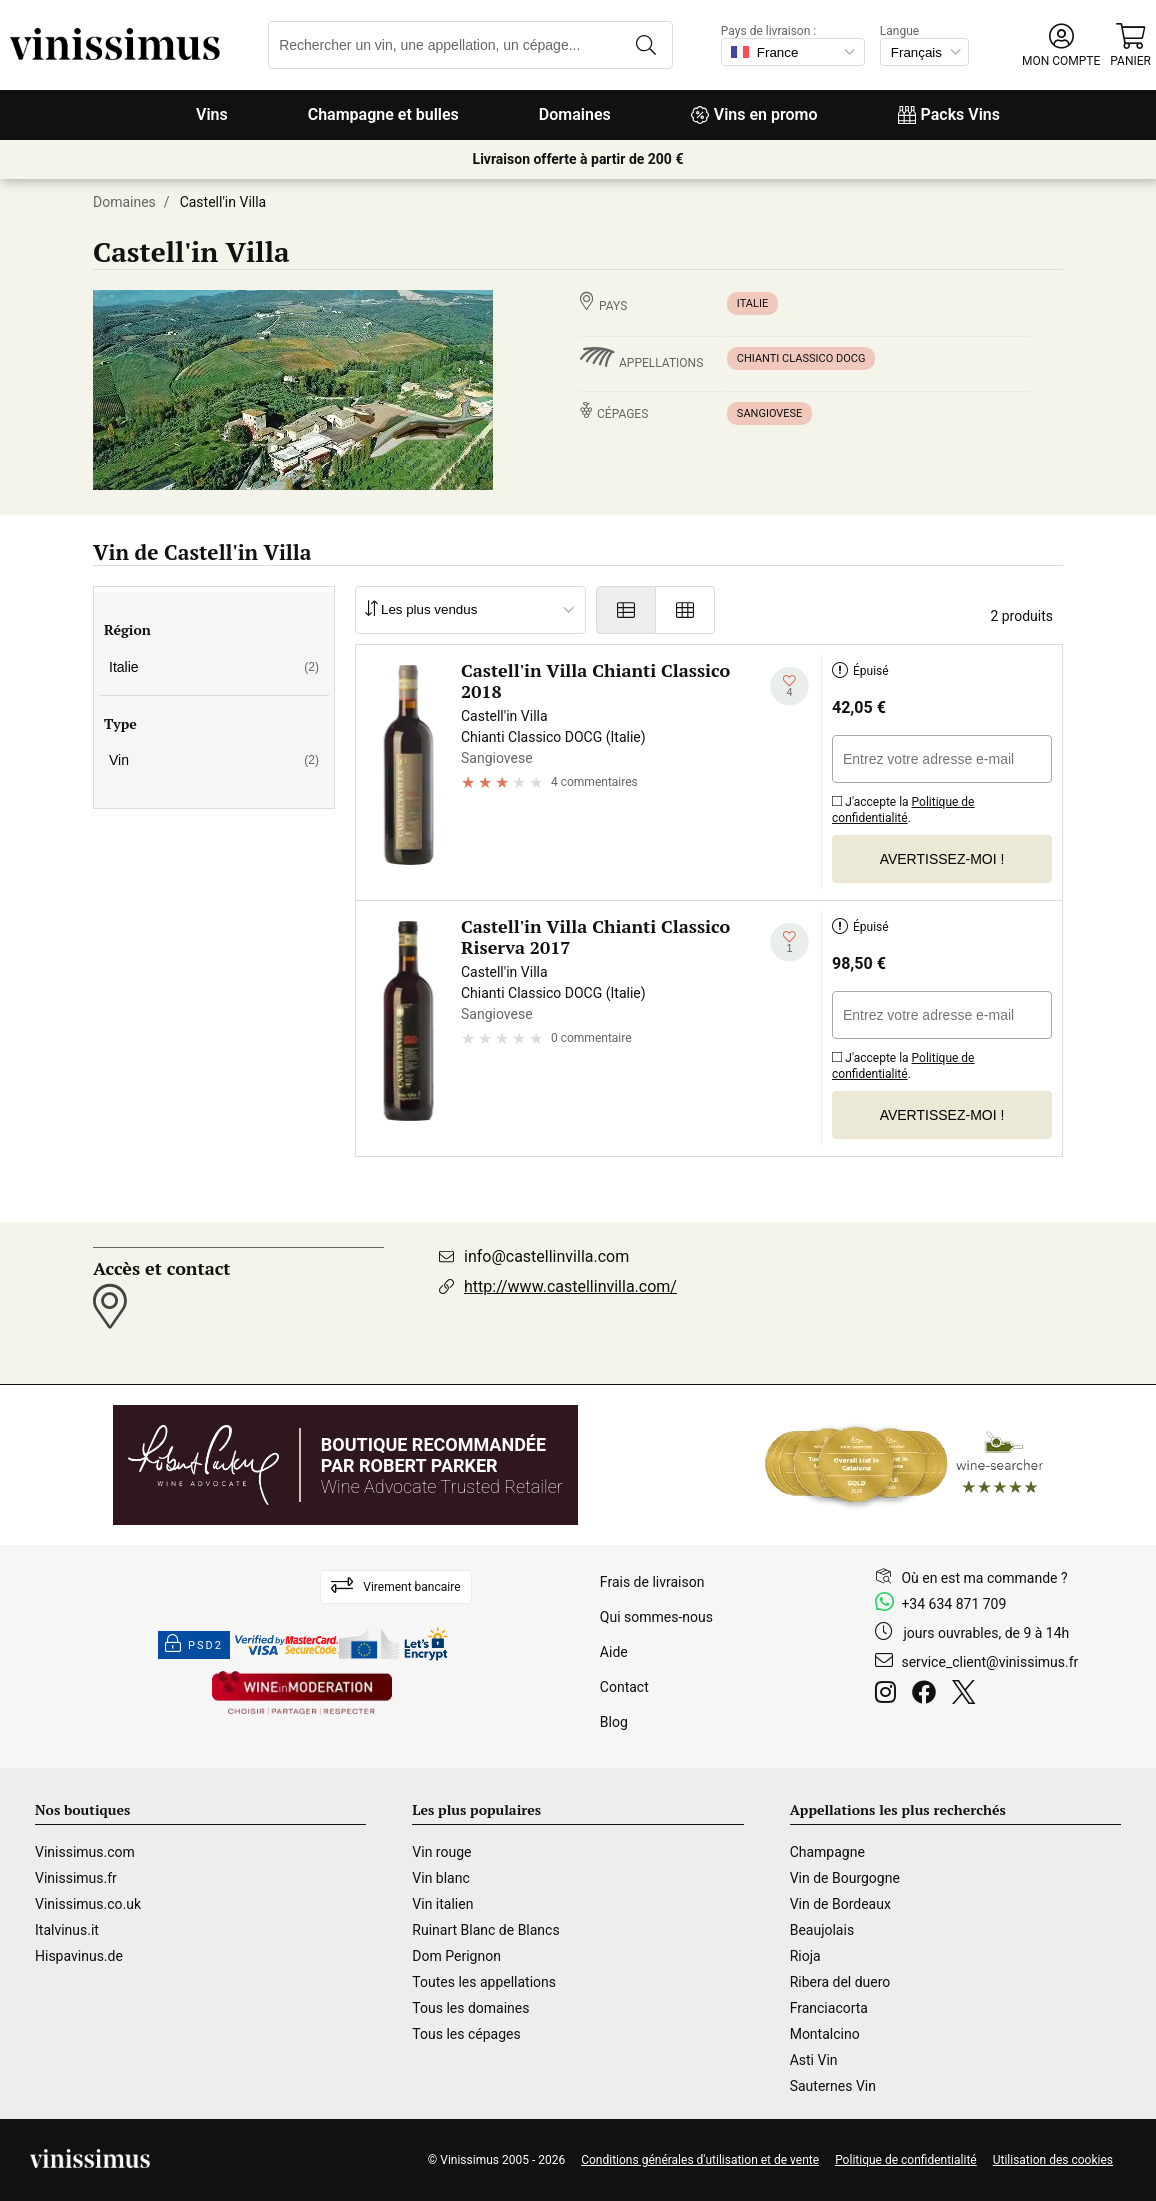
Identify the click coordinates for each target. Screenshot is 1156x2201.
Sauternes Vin (833, 2086)
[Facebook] (928, 1695)
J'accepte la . (903, 806)
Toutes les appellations (484, 1982)
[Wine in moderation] (302, 1694)
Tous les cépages (466, 2034)
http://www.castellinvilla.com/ (570, 1286)
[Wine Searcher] (904, 1465)
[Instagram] (889, 1695)
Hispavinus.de (79, 1956)
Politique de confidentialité (903, 810)
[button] (1061, 45)
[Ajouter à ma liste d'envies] (789, 686)
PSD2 (194, 1645)
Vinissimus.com (85, 1852)
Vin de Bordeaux (840, 1904)
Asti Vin (814, 2060)
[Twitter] (967, 1695)
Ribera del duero (840, 1982)
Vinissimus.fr (76, 1878)
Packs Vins (949, 114)
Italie (752, 303)
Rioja (805, 1956)
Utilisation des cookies (1053, 2160)
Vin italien (442, 1904)
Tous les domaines (470, 2008)
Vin (214, 760)
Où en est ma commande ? (984, 1578)
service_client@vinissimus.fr (989, 1662)
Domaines (575, 114)
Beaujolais (822, 1930)
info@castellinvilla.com (546, 1256)
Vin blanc (440, 1878)
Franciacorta (829, 2008)
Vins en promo (754, 114)
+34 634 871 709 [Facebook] (953, 1604)
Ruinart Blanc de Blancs (485, 1930)
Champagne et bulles (383, 114)
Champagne (827, 1852)
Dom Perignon (456, 1956)
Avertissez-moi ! (942, 859)
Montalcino (825, 2034)
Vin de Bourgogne (845, 1878)
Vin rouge (441, 1852)
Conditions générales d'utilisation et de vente (700, 2160)
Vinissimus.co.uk (88, 1904)
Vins (212, 114)
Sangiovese (770, 413)
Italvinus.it (67, 1930)
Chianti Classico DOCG (801, 358)
